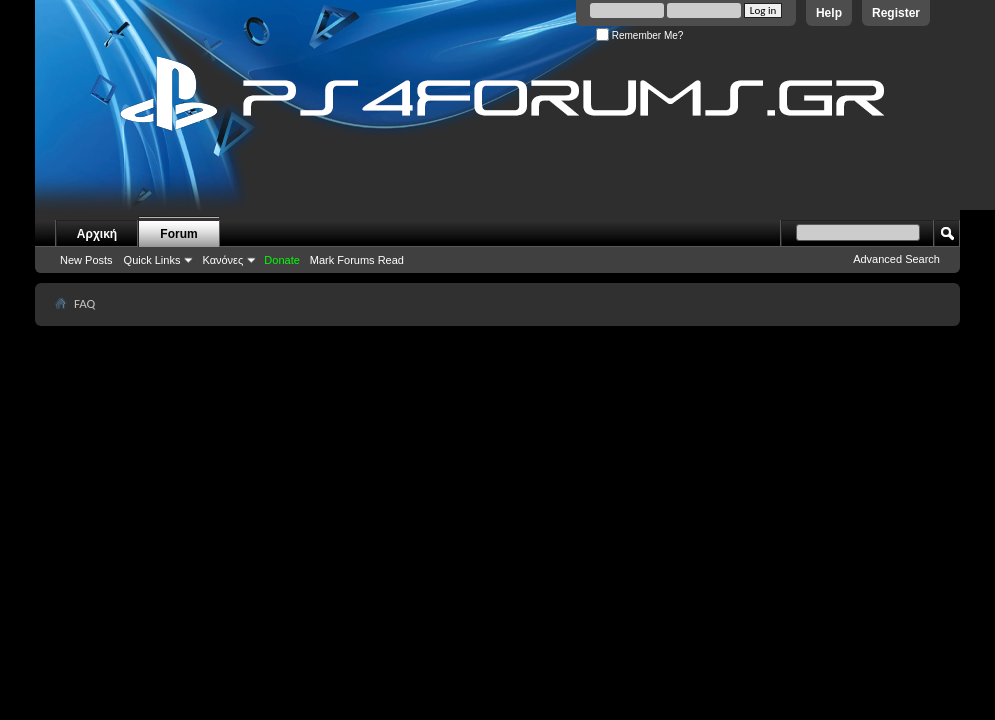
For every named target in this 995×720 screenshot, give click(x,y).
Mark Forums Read (357, 260)
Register (896, 13)
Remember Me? (639, 35)
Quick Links (152, 260)
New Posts (86, 260)
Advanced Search (896, 259)
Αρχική (97, 234)
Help (829, 13)
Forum (178, 234)
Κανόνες (222, 260)
